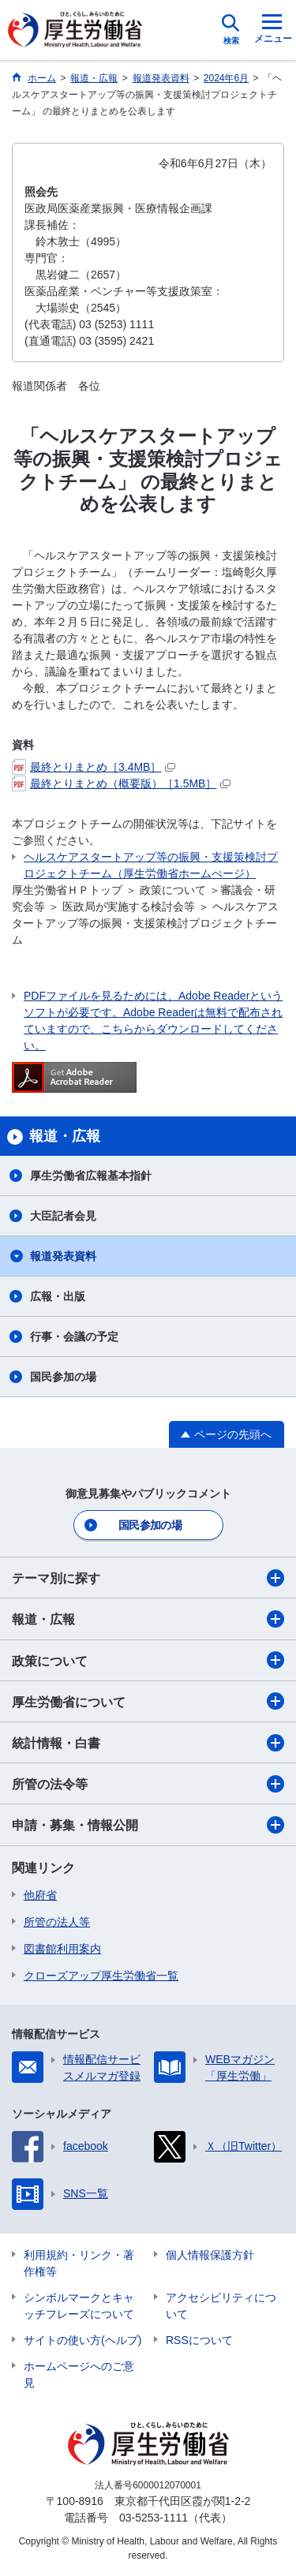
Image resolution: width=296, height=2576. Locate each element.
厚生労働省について (148, 1701)
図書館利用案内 (62, 1948)
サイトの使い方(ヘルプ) (82, 2340)
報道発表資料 (63, 1256)
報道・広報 (148, 1619)
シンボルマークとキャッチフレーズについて (79, 2305)
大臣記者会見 (63, 1215)
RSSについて (199, 2340)
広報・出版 (57, 1296)
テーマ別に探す (148, 1578)
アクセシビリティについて (221, 2305)
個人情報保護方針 (210, 2255)
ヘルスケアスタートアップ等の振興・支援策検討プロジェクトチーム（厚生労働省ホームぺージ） (151, 865)
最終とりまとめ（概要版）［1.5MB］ (121, 783)
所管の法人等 (57, 1922)
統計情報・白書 (148, 1743)
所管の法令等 (148, 1784)
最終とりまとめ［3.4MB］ (93, 767)
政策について (148, 1660)
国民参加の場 (63, 1376)
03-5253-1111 (153, 2517)
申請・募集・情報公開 (148, 1825)
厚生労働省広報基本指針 (91, 1175)
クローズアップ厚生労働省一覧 (101, 1975)
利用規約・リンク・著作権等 (79, 2263)
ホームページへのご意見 (79, 2374)
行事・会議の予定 (74, 1336)
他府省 (40, 1895)
